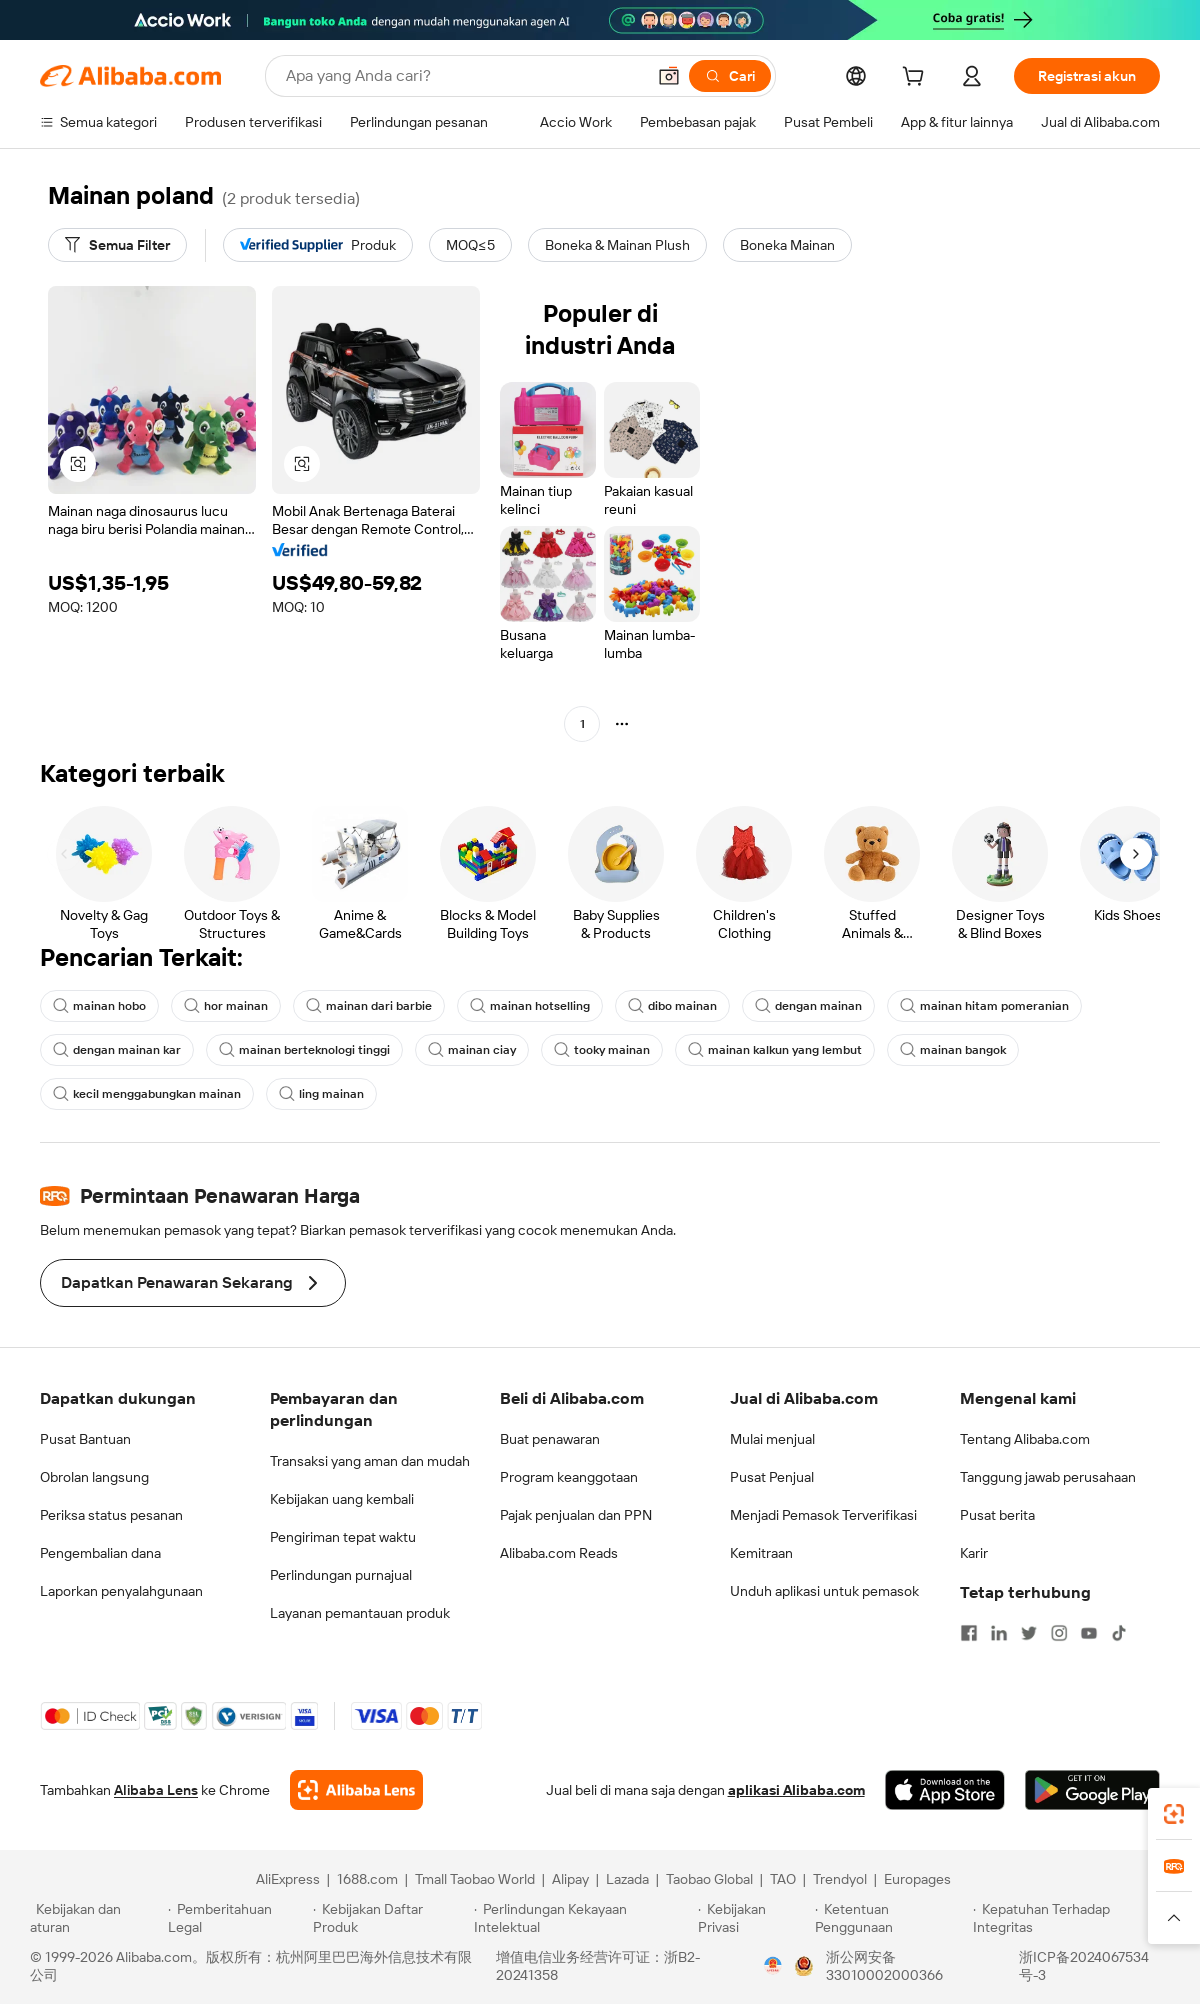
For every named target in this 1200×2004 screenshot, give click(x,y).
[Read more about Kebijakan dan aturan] (96, 1918)
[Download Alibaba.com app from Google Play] (1092, 1790)
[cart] (917, 79)
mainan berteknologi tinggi (304, 1050)
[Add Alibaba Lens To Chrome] (356, 1790)
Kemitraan (761, 1553)
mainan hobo (99, 1006)
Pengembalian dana (100, 1553)
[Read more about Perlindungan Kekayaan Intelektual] (583, 1918)
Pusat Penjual (772, 1477)
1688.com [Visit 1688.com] (367, 1879)
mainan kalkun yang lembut (775, 1050)
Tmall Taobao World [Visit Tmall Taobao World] (475, 1879)
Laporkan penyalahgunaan (121, 1591)
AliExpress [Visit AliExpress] (288, 1879)
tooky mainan (602, 1050)
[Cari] (730, 76)
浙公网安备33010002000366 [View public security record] (884, 1966)
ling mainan (321, 1094)
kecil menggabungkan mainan (147, 1094)
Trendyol (840, 1879)
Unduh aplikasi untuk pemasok (824, 1591)
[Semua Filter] (117, 245)
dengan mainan (808, 1006)
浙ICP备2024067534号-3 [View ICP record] (1084, 1966)
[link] (1174, 1814)
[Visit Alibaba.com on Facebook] (969, 1633)
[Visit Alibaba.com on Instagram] (1059, 1633)
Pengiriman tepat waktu (343, 1537)
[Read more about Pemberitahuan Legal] (237, 1918)
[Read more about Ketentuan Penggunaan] (891, 1918)
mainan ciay (472, 1050)
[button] (669, 76)
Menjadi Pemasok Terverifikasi (823, 1515)
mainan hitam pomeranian (984, 1006)
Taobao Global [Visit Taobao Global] (709, 1879)
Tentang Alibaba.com (1025, 1439)
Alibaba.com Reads (559, 1553)
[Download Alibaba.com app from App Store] (945, 1790)
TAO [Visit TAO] (783, 1879)
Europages (917, 1879)
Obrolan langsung (94, 1477)
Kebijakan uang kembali (342, 1499)
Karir (974, 1553)
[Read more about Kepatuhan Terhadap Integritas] (1071, 1918)
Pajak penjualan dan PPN (576, 1515)
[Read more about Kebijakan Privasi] (753, 1918)
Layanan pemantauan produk (360, 1613)
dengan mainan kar (117, 1050)
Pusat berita (997, 1515)
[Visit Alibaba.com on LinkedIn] (999, 1633)
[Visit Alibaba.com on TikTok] (1119, 1633)
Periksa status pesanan (111, 1515)
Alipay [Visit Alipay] (570, 1879)
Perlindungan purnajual (341, 1575)
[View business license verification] (773, 1966)
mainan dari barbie (369, 1006)
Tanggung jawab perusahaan (1048, 1477)
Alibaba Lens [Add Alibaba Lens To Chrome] (156, 1790)
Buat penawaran (550, 1439)
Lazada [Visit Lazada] (627, 1879)
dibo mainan (672, 1006)
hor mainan (226, 1006)
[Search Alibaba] (463, 76)
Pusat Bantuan (85, 1439)
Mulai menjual (772, 1439)
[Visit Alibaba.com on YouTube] (1089, 1633)
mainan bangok (953, 1050)
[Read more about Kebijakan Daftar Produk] (390, 1918)
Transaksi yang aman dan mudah (370, 1461)
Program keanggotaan (569, 1477)
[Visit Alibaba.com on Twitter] (1029, 1633)
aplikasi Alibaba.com (796, 1790)
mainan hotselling (530, 1006)
